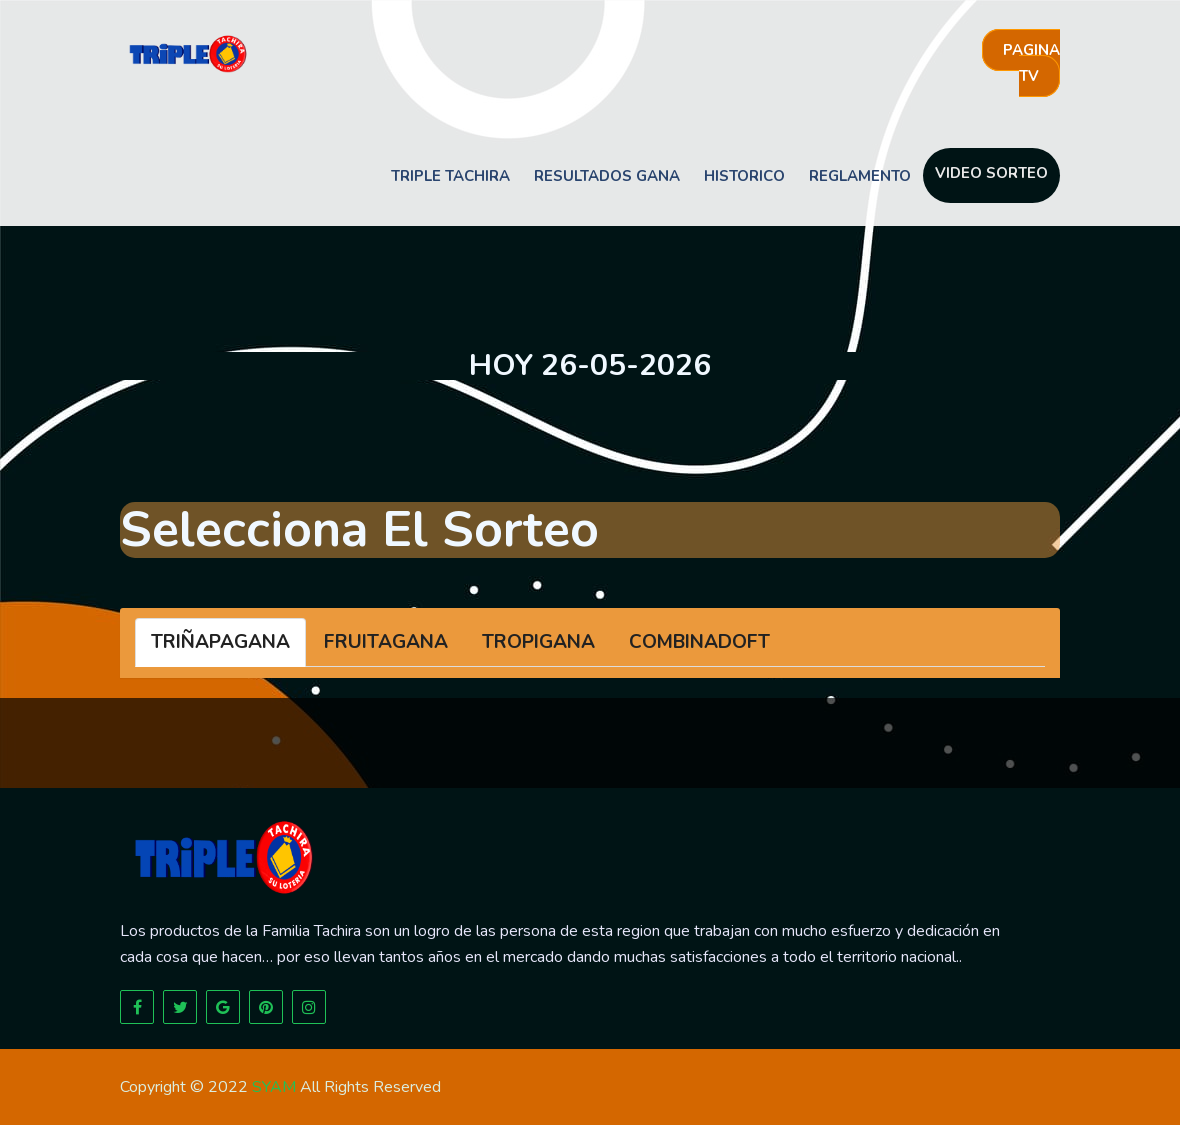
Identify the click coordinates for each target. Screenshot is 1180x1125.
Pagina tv (1031, 63)
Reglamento (860, 176)
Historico (744, 176)
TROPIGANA (538, 642)
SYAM (274, 1087)
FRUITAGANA (386, 642)
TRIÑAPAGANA (220, 642)
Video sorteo (991, 173)
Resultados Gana (607, 176)
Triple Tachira (450, 176)
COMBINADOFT (699, 642)
